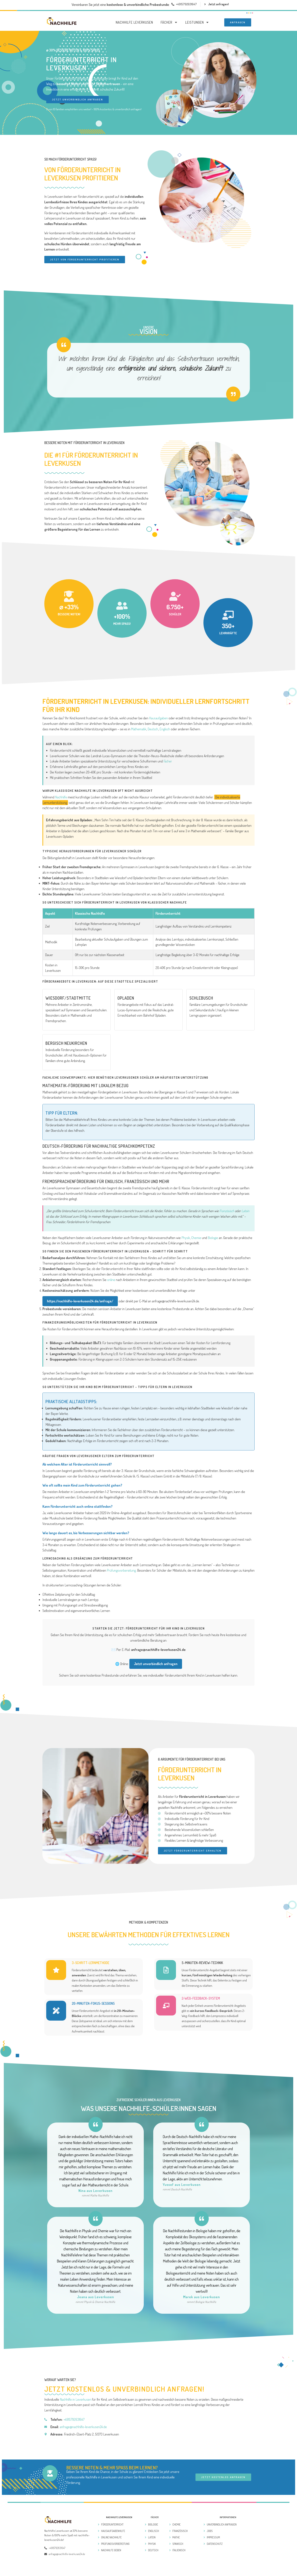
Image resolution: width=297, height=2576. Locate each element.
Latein (245, 1212)
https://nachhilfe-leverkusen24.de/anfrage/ (80, 1302)
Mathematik (138, 730)
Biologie (213, 1238)
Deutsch (153, 730)
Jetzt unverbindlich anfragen (155, 1664)
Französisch (226, 1212)
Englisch (164, 730)
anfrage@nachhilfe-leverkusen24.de (83, 2428)
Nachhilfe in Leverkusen (75, 2401)
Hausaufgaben (158, 719)
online (111, 1280)
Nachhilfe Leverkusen (134, 22)
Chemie (196, 1238)
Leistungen (197, 22)
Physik (185, 1238)
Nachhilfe (61, 798)
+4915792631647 (73, 2421)
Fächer (169, 22)
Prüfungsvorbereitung (121, 1571)
